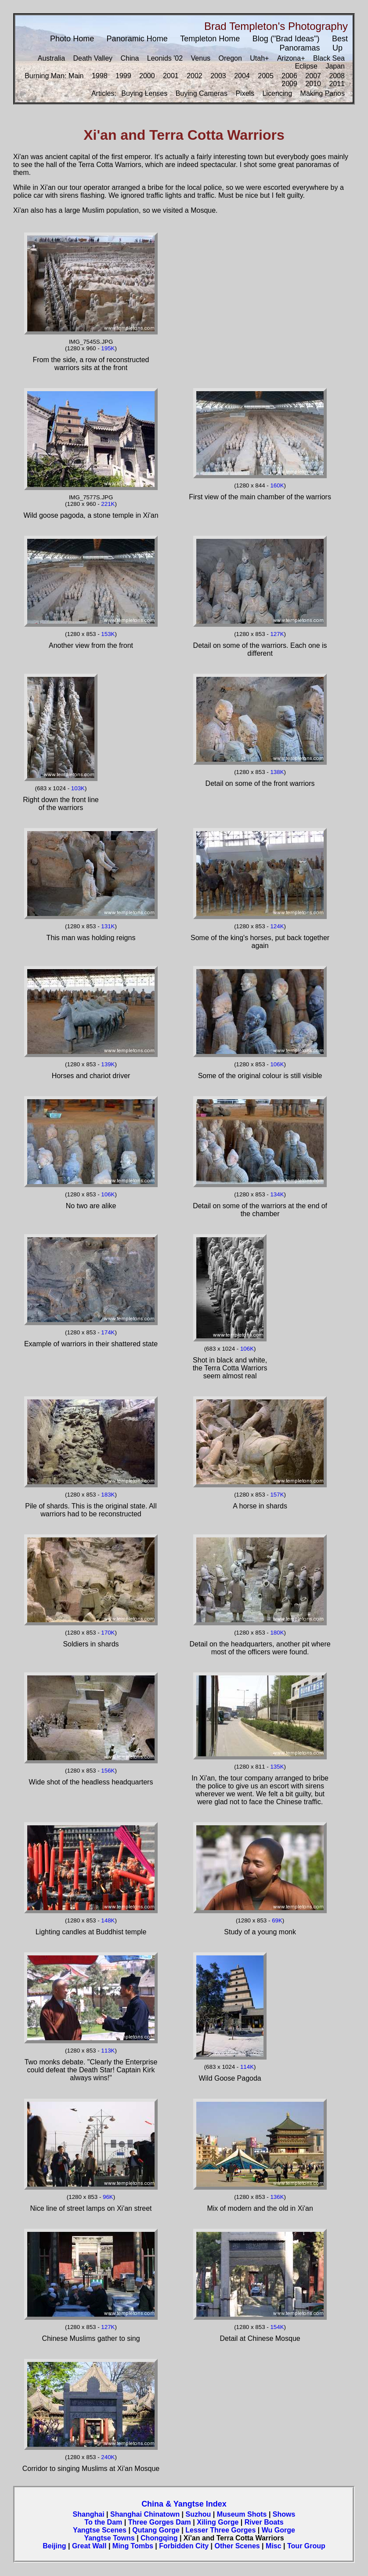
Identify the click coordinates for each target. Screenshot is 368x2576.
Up (337, 48)
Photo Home (72, 38)
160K (277, 485)
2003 (218, 76)
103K (78, 788)
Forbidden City (184, 2546)
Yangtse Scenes (99, 2530)
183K (108, 1494)
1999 (123, 76)
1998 (100, 76)
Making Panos (322, 93)
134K (277, 1194)
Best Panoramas (313, 43)
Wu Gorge (278, 2530)
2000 (147, 76)
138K (277, 772)
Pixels (244, 93)
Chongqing (159, 2538)
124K (277, 926)
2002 (194, 76)
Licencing (277, 93)
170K (108, 1632)
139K (108, 1064)
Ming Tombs (132, 2546)
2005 (266, 76)
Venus (200, 58)
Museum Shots (242, 2514)
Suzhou (198, 2514)
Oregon (230, 58)
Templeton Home (210, 38)
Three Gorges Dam (159, 2522)
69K (277, 1920)
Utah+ (259, 58)
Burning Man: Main (54, 76)
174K (108, 1332)
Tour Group (306, 2546)
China (129, 58)
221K (108, 504)
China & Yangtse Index (184, 2504)
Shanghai (89, 2514)
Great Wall (89, 2546)
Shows (284, 2514)
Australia (51, 58)
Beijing (54, 2546)
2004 (242, 76)
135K (277, 1766)
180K (277, 1632)
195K (108, 348)
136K (277, 2197)
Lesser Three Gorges (220, 2530)
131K (108, 926)
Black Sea (329, 58)
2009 (289, 83)
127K (277, 634)
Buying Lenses (144, 93)
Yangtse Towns (109, 2538)
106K (277, 1064)
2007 (313, 76)
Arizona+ (291, 58)
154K (277, 2327)
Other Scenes (237, 2546)
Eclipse (306, 66)
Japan (335, 66)
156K (108, 1770)
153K (108, 634)
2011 (337, 83)
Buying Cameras (201, 93)
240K (108, 2457)
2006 (289, 76)
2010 (313, 83)
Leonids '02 (165, 58)
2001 (171, 76)
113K (108, 2050)
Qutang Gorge (156, 2530)
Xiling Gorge (217, 2522)
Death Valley (93, 58)
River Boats (264, 2522)
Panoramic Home (137, 38)
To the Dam (103, 2522)
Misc (273, 2546)
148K (108, 1920)
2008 (337, 76)
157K (277, 1494)
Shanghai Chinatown (145, 2514)
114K (247, 2067)
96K (108, 2197)
